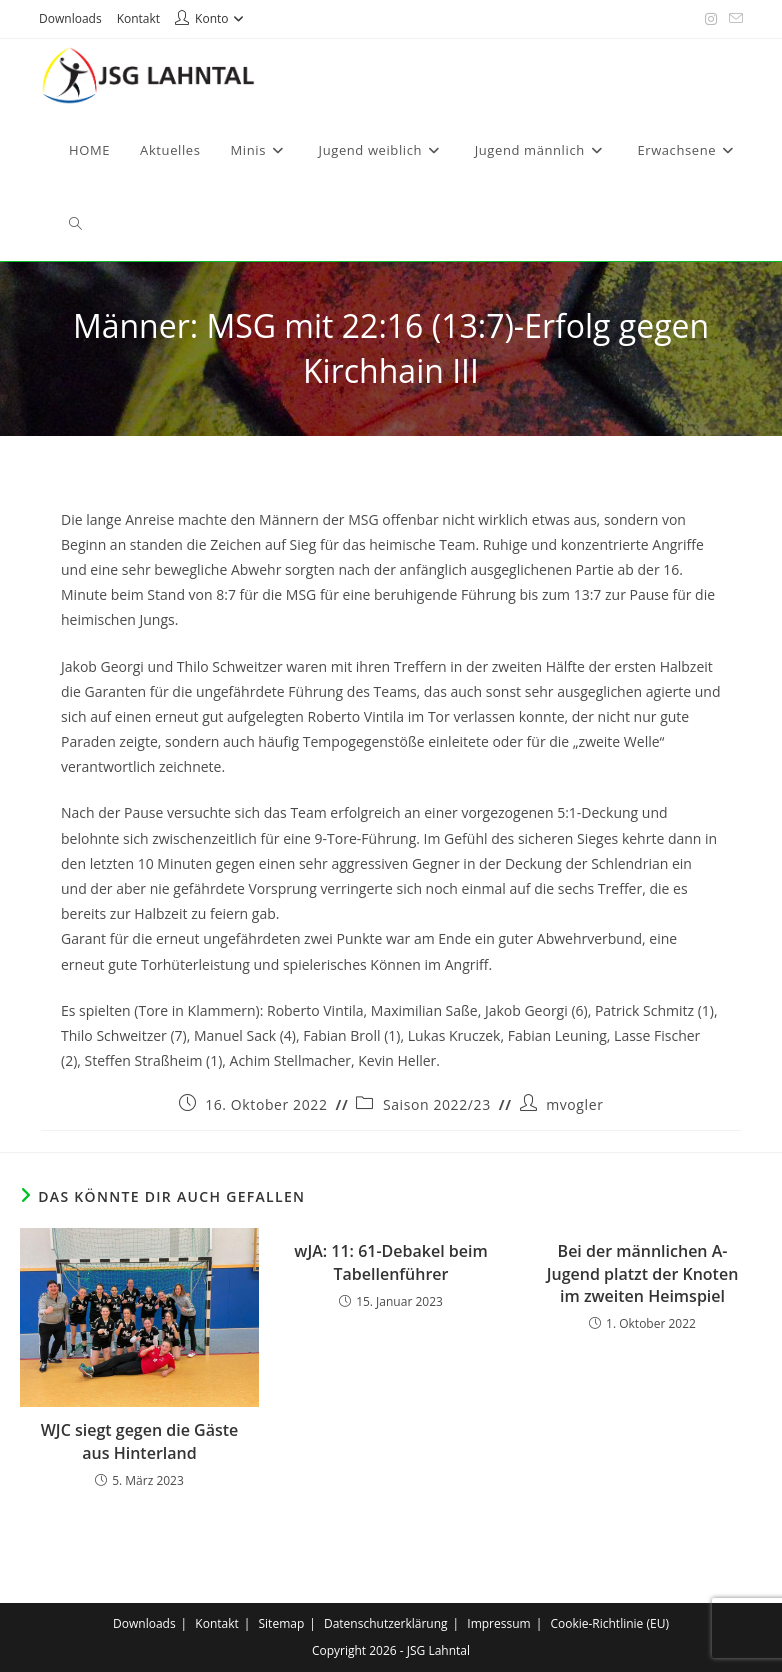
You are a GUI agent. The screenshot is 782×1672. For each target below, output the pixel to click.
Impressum (498, 1623)
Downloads (70, 18)
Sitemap (282, 1623)
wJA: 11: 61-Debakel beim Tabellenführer (390, 1262)
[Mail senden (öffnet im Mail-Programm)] (733, 19)
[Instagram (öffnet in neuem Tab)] (711, 19)
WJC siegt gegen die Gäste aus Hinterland (140, 1441)
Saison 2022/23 (437, 1104)
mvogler (574, 1104)
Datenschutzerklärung (386, 1623)
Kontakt (138, 18)
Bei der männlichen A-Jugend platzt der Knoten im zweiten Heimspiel (643, 1273)
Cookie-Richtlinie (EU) (609, 1623)
